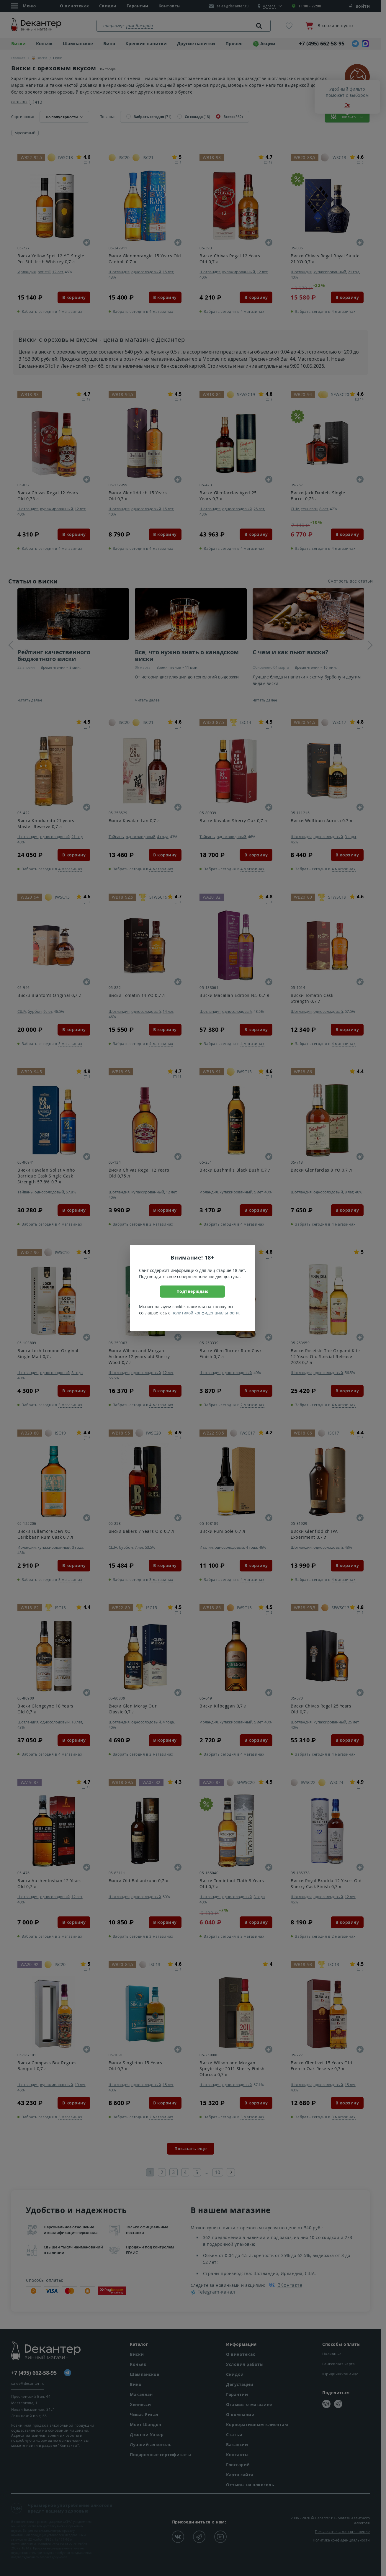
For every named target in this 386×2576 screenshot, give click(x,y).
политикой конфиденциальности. (205, 1313)
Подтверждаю (192, 1291)
